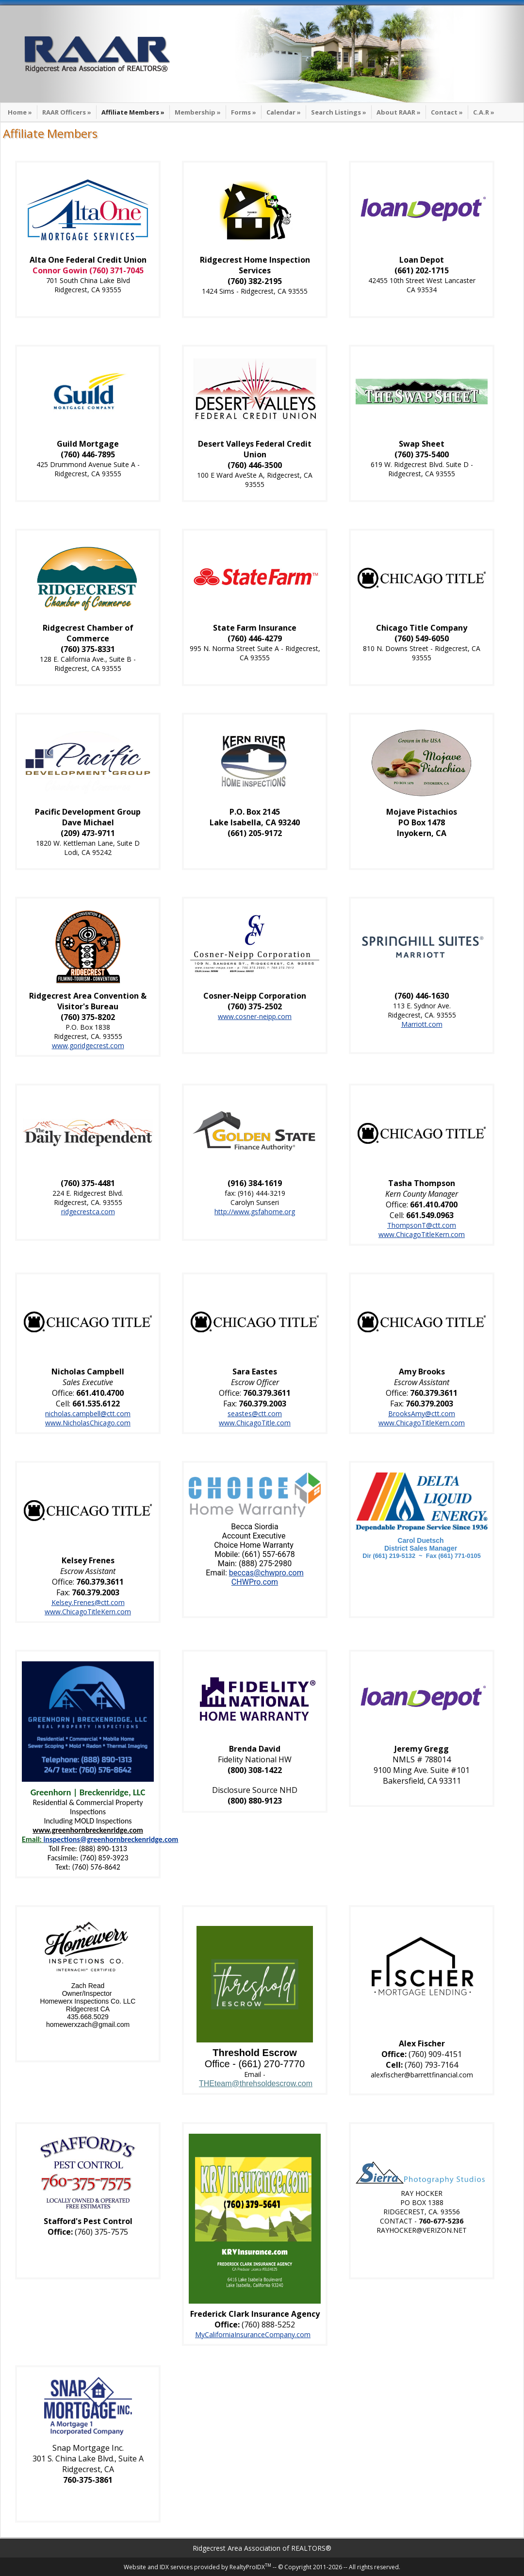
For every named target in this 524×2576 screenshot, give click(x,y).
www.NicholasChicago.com (88, 1422)
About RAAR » (399, 112)
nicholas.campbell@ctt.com (88, 1413)
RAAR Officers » (66, 112)
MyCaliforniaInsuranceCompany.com (253, 2334)
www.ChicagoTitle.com (255, 1422)
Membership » (198, 112)
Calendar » (283, 112)
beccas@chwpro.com (266, 1572)
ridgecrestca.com (88, 1211)
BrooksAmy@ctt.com (421, 1413)
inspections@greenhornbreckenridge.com (111, 1839)
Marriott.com (421, 1024)
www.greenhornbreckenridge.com (88, 1830)
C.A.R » (483, 112)
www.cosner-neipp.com (255, 1016)
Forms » (243, 112)
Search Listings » (338, 112)
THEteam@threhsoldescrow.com (255, 2083)
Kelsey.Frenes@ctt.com (88, 1602)
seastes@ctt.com (255, 1413)
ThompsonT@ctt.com (421, 1225)
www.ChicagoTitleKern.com (421, 1234)
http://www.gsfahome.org (254, 1211)
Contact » (447, 112)
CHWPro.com (254, 1582)
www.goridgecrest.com (88, 1045)
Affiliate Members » (132, 112)
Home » (20, 112)
